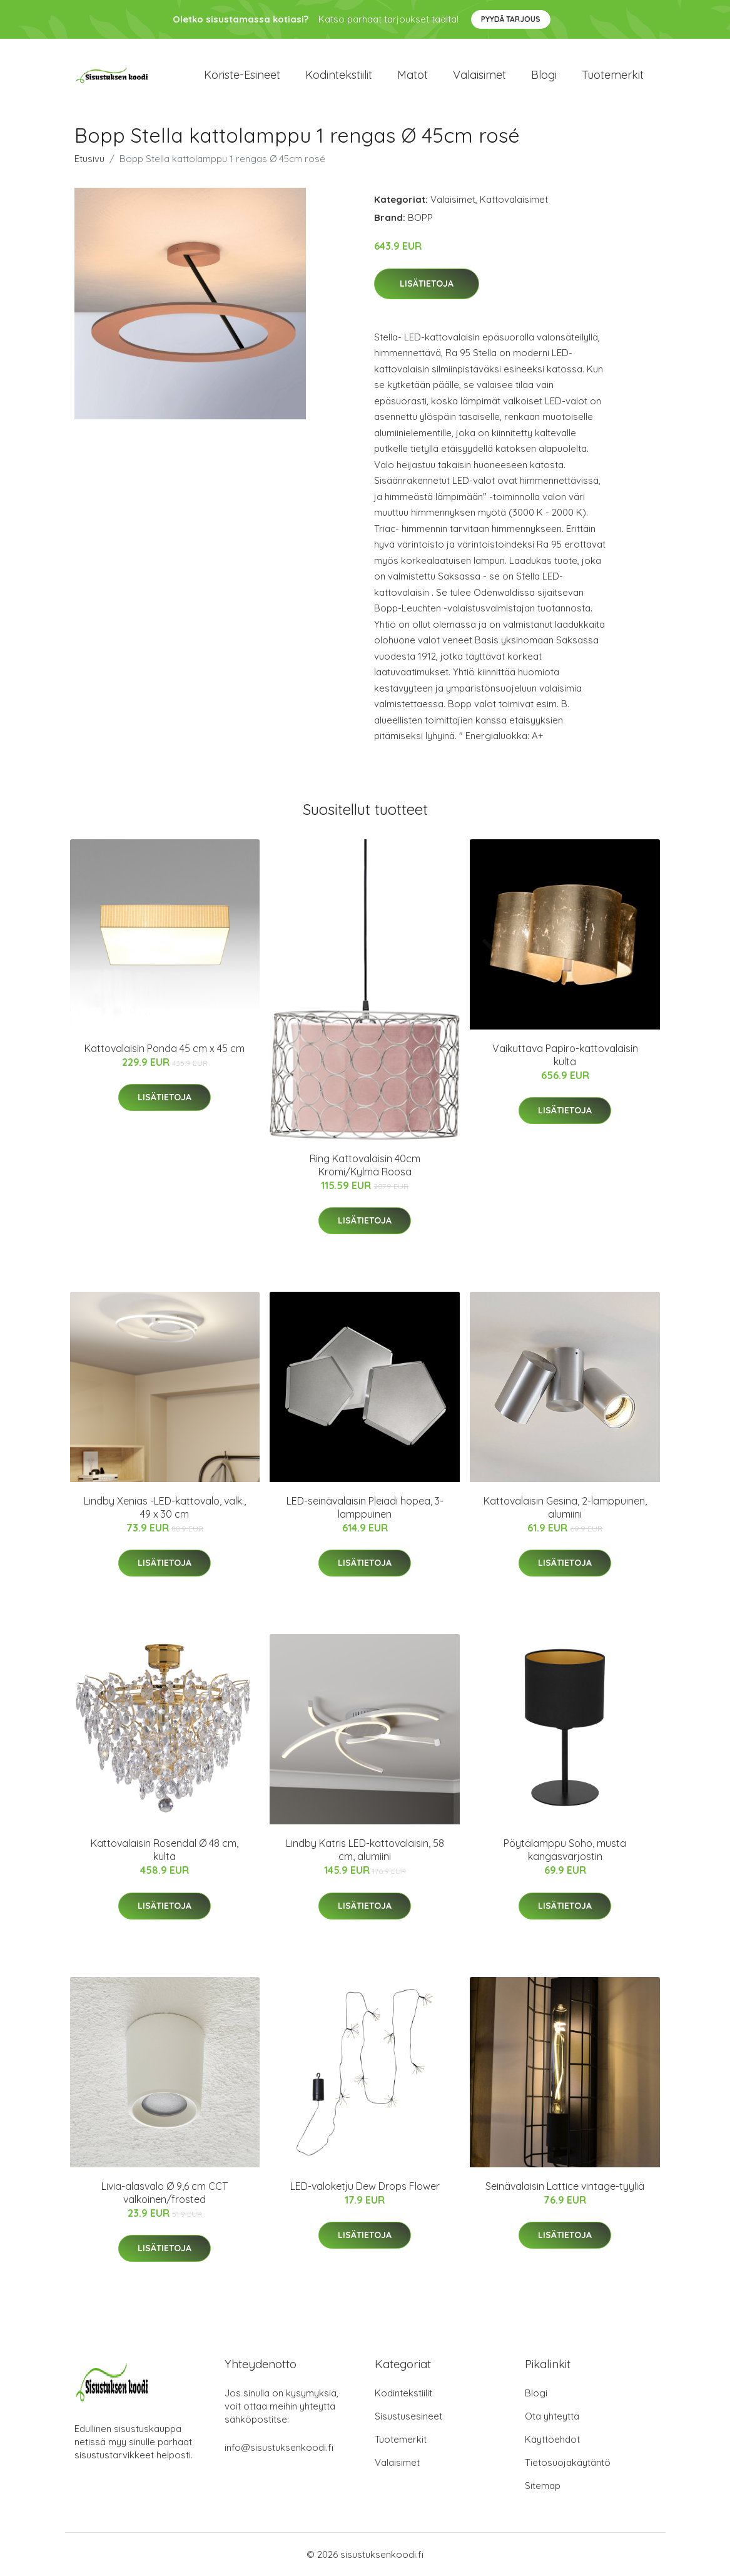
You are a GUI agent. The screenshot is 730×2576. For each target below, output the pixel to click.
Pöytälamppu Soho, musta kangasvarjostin (565, 1850)
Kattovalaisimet (514, 199)
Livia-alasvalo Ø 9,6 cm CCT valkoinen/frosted (164, 2192)
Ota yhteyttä (552, 2416)
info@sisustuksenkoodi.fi (279, 2447)
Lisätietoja (427, 283)
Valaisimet (479, 75)
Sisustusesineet (408, 2416)
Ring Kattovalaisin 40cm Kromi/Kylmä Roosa (365, 1165)
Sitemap (542, 2486)
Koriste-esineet (242, 75)
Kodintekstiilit (338, 75)
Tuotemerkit (613, 75)
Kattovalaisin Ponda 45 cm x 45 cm (164, 1048)
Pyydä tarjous (510, 19)
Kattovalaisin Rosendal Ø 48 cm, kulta (164, 1850)
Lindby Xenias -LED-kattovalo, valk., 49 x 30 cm (165, 1507)
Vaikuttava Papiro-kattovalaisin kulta (565, 1055)
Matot (412, 75)
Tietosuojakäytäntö (568, 2462)
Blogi (544, 75)
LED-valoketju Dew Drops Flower (365, 2186)
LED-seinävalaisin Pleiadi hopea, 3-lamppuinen (365, 1507)
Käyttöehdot (552, 2439)
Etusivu (89, 159)
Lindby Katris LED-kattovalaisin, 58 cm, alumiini (365, 1850)
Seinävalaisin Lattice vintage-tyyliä (564, 2186)
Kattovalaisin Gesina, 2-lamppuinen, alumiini (565, 1507)
